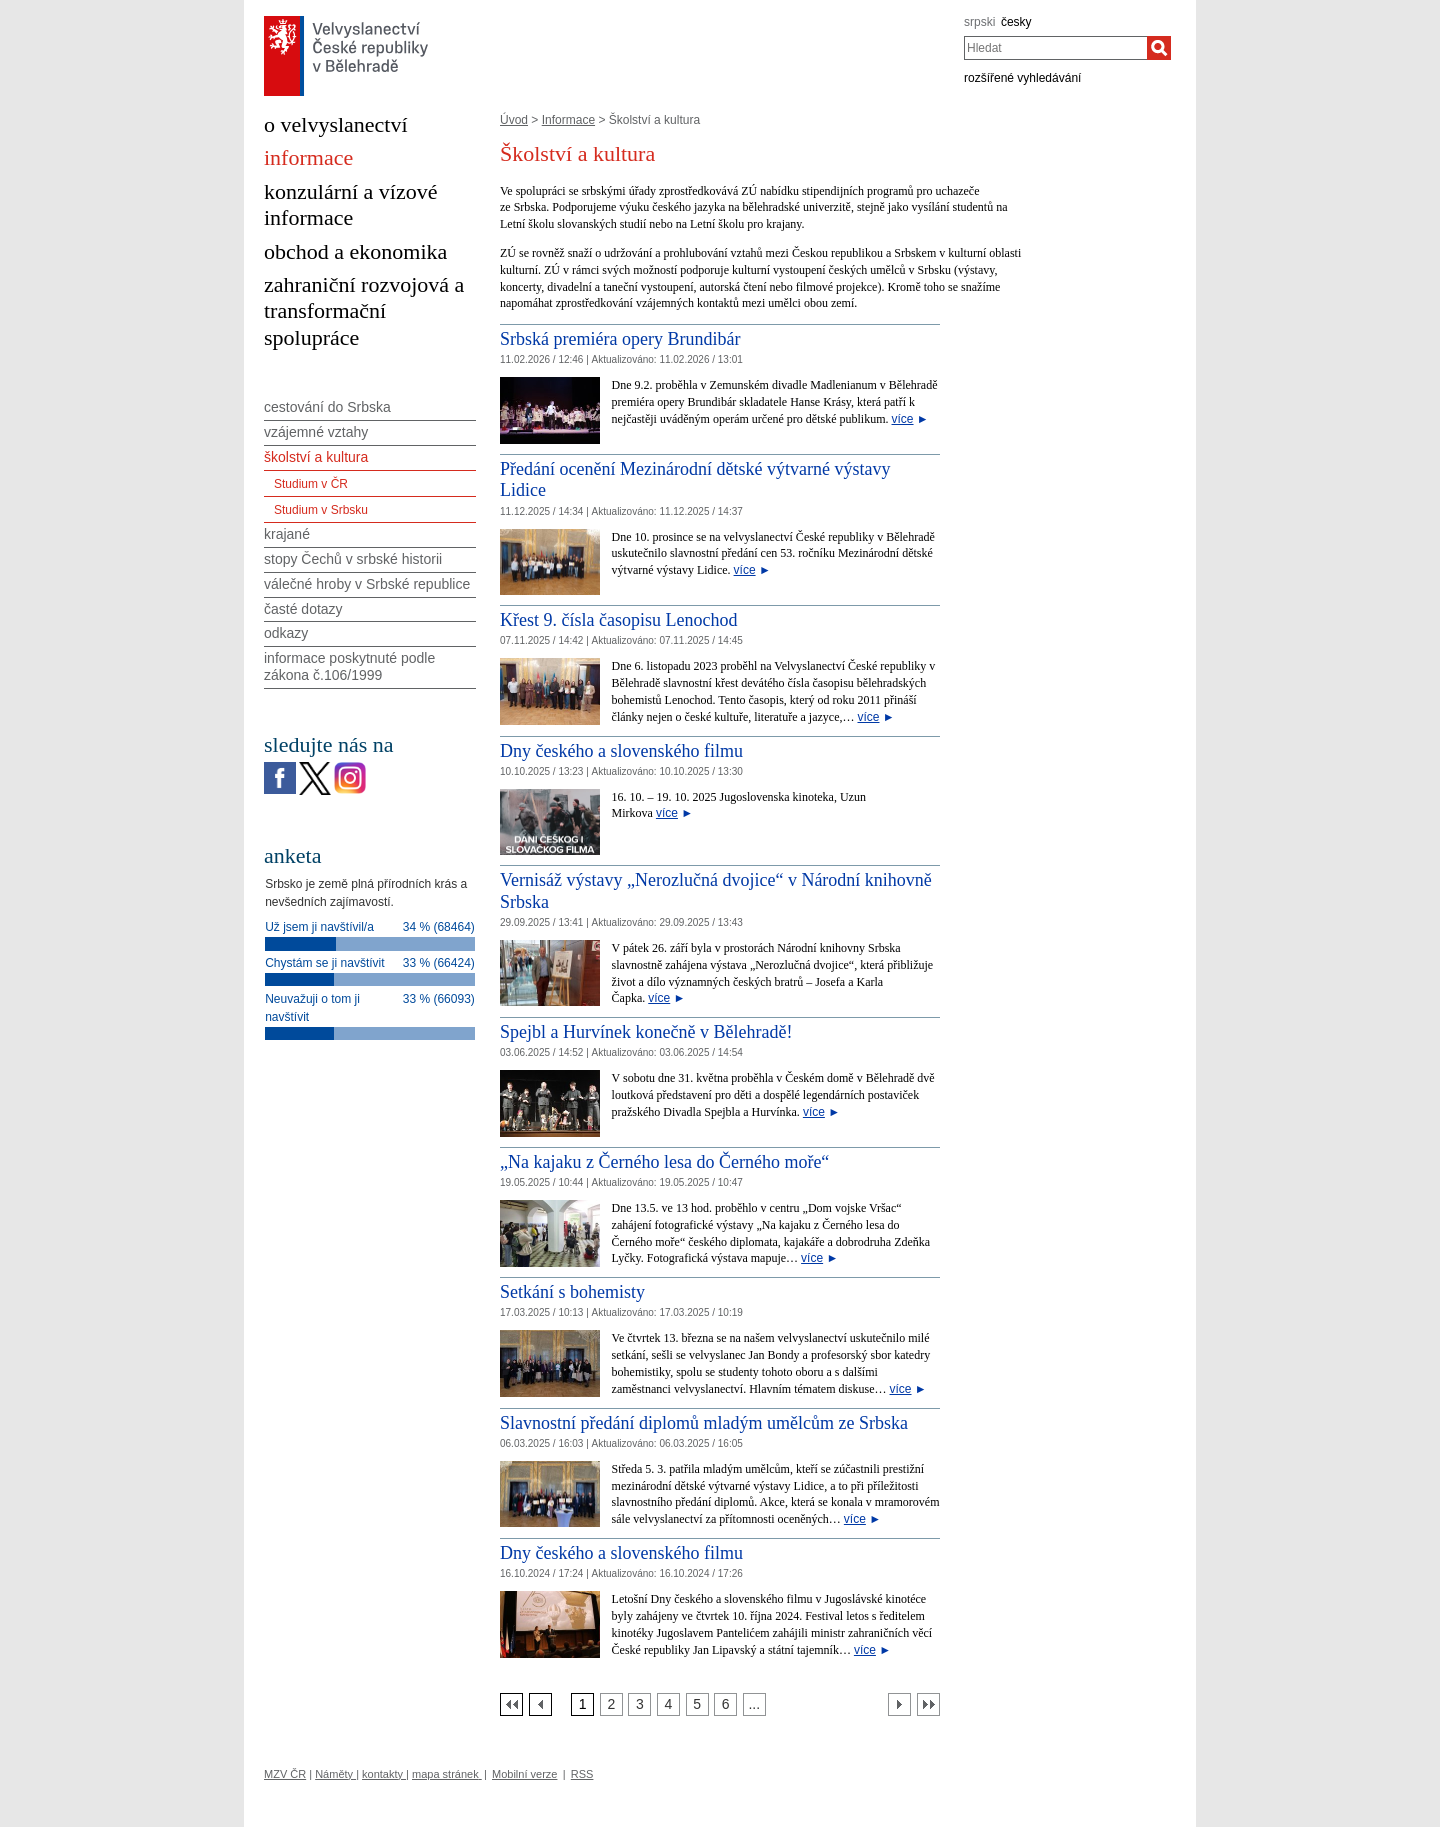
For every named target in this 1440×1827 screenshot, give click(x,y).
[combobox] (1055, 48)
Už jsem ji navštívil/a (319, 927)
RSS (582, 1774)
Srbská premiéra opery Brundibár (620, 339)
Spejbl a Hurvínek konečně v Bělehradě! (646, 1032)
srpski (979, 22)
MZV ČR (285, 1774)
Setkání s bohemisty (572, 1292)
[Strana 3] (639, 1704)
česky (1016, 22)
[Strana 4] (668, 1704)
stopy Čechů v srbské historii (353, 559)
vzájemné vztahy (316, 432)
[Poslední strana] (928, 1704)
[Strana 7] (754, 1704)
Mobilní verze (524, 1774)
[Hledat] (1159, 48)
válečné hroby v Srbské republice (367, 584)
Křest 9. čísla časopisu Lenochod (618, 620)
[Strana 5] (697, 1704)
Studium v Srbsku (321, 510)
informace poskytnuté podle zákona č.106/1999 (349, 666)
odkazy (286, 633)
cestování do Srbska (327, 407)
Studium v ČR (311, 484)
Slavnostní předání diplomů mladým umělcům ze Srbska (704, 1423)
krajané (287, 534)
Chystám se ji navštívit (324, 963)
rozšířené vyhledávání (1022, 78)
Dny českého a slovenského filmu (621, 751)
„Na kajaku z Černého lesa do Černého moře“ (664, 1162)
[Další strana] (899, 1704)
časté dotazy (303, 609)
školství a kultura (316, 457)
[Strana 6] (725, 1704)
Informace (568, 120)
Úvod (514, 120)
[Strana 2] (611, 1704)
